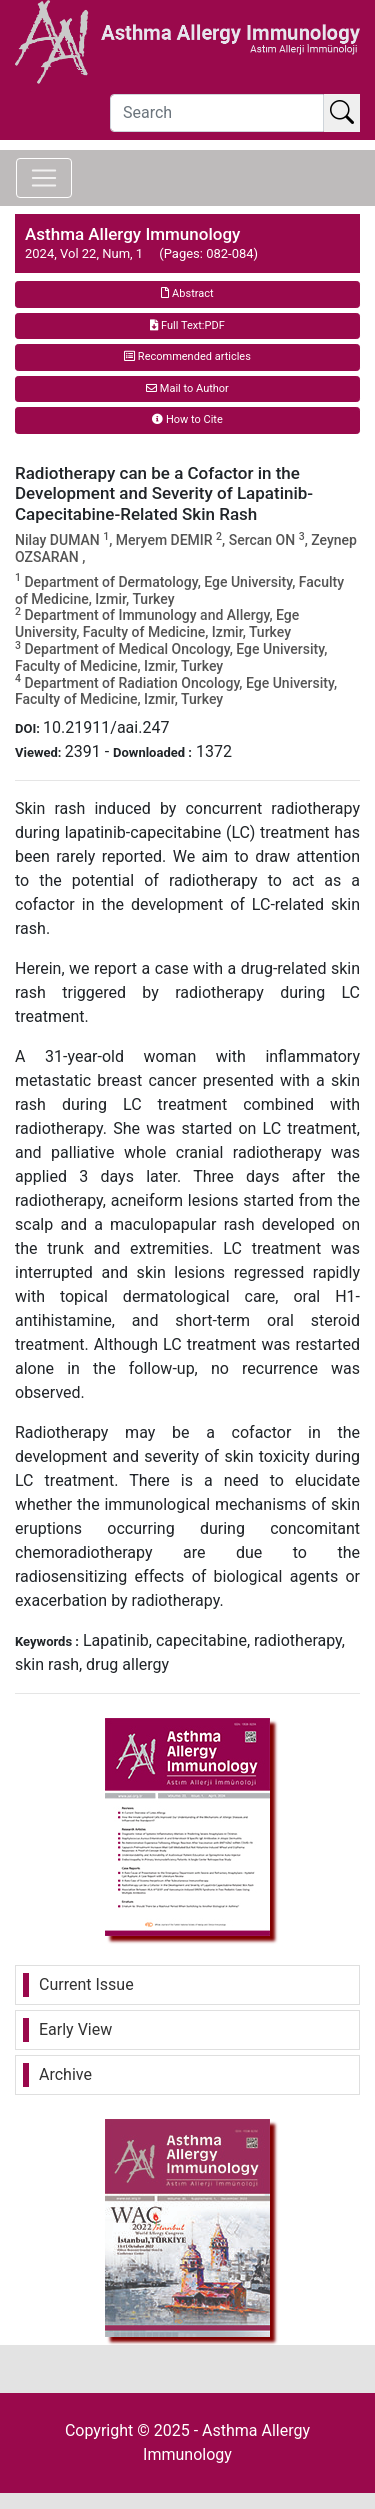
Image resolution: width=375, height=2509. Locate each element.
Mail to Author (187, 388)
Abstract (187, 293)
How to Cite (187, 419)
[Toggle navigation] (44, 178)
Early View (75, 2029)
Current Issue (86, 1984)
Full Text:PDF (187, 325)
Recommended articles (187, 356)
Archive (65, 2074)
